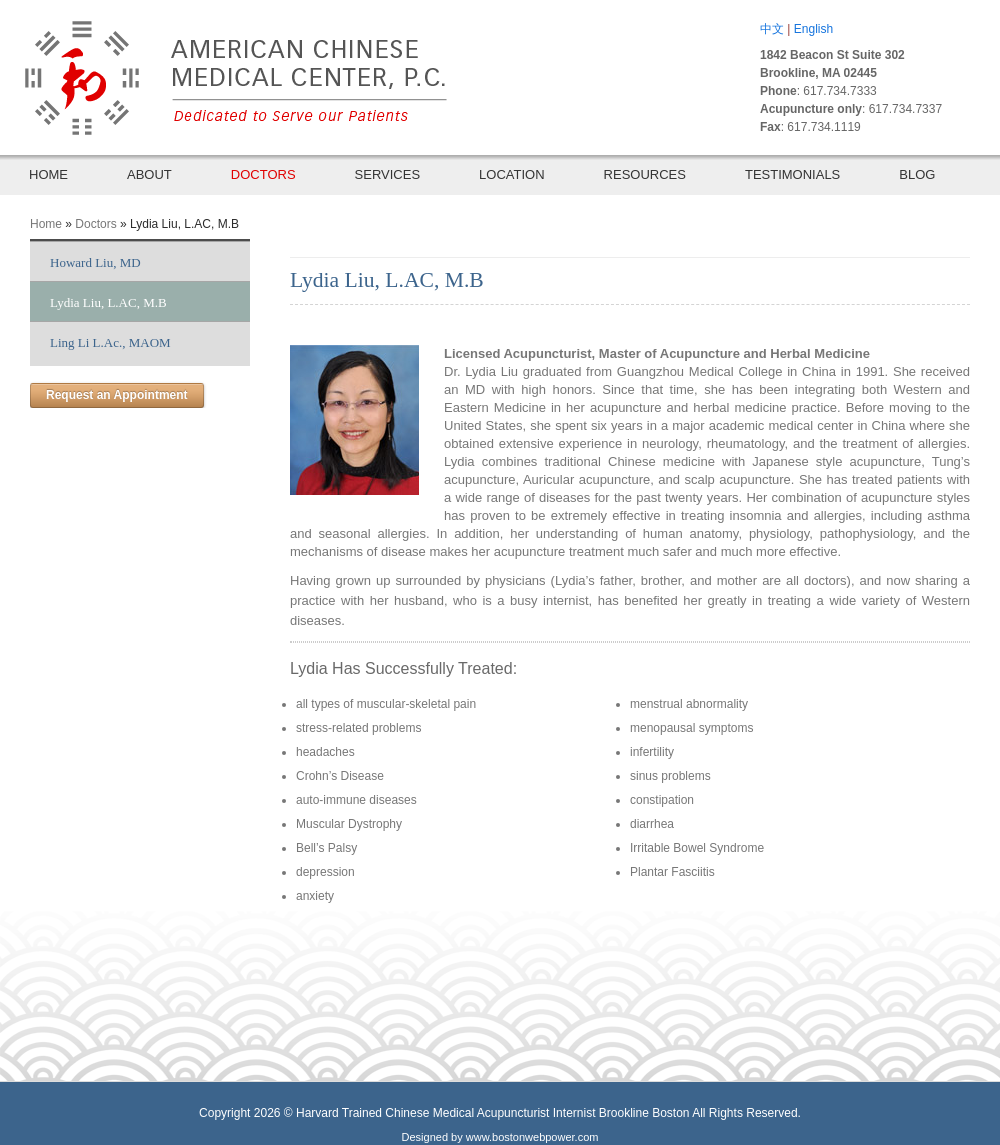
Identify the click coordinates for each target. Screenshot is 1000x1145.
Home (46, 224)
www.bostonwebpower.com (532, 1137)
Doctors (95, 224)
